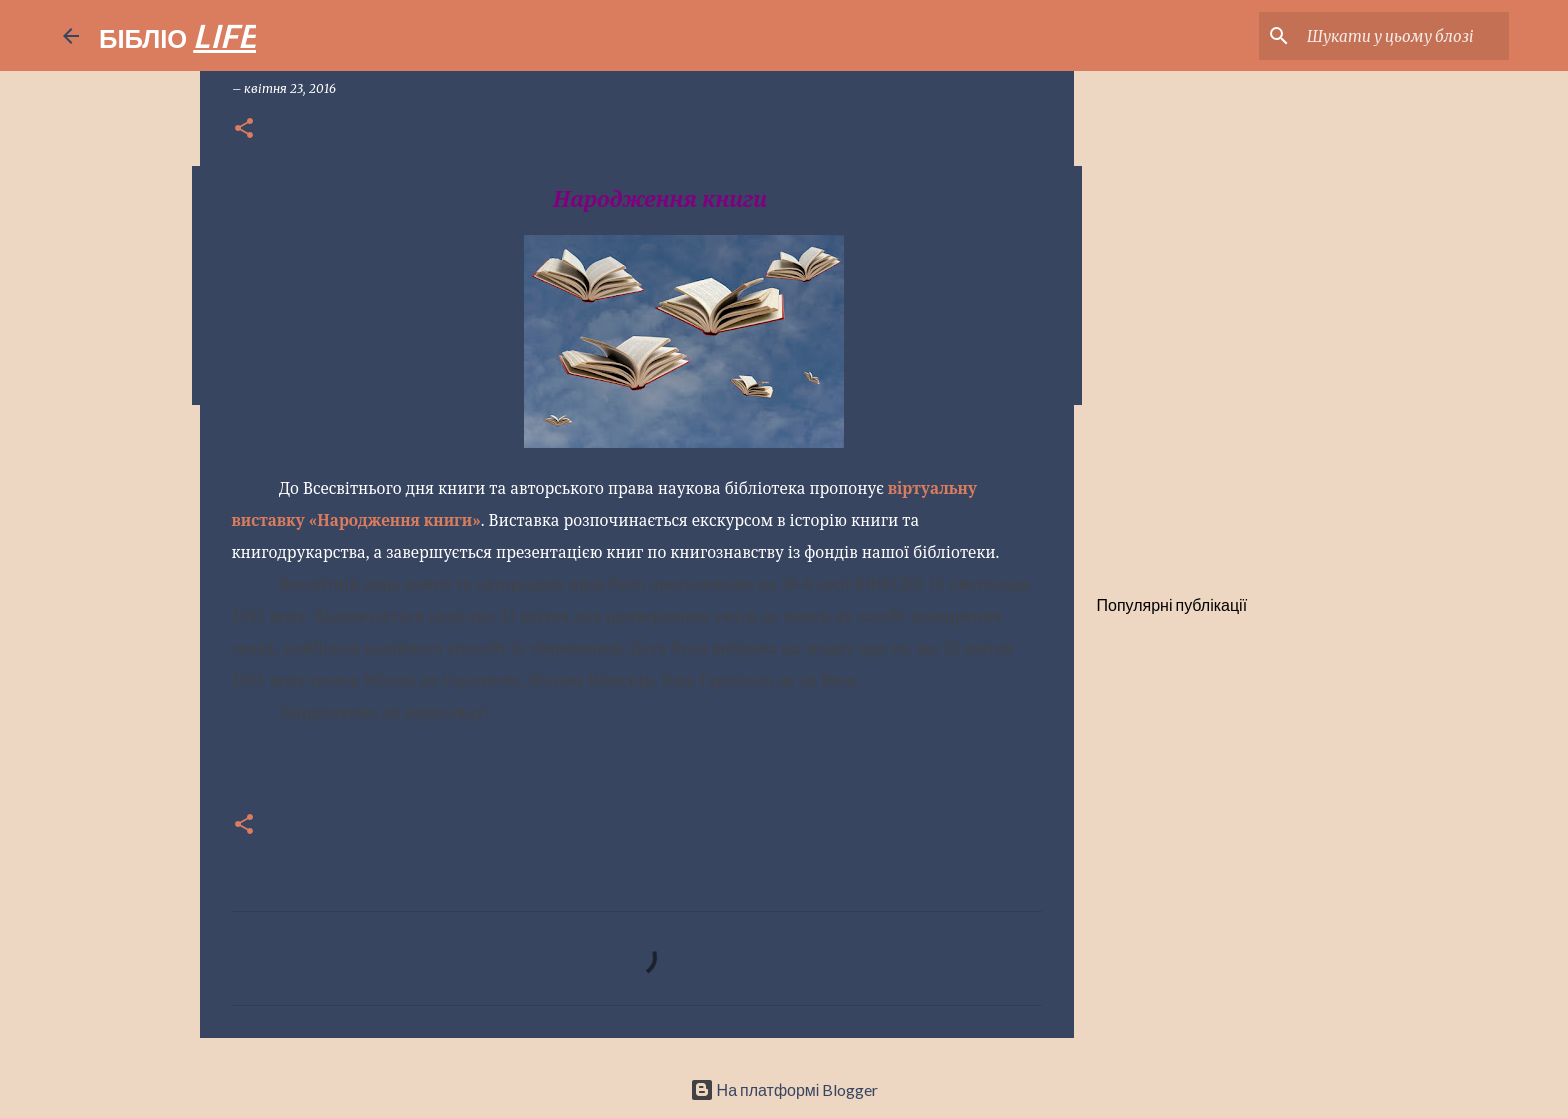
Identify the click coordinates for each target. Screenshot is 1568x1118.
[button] (244, 129)
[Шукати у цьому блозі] (1404, 36)
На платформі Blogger (784, 1089)
